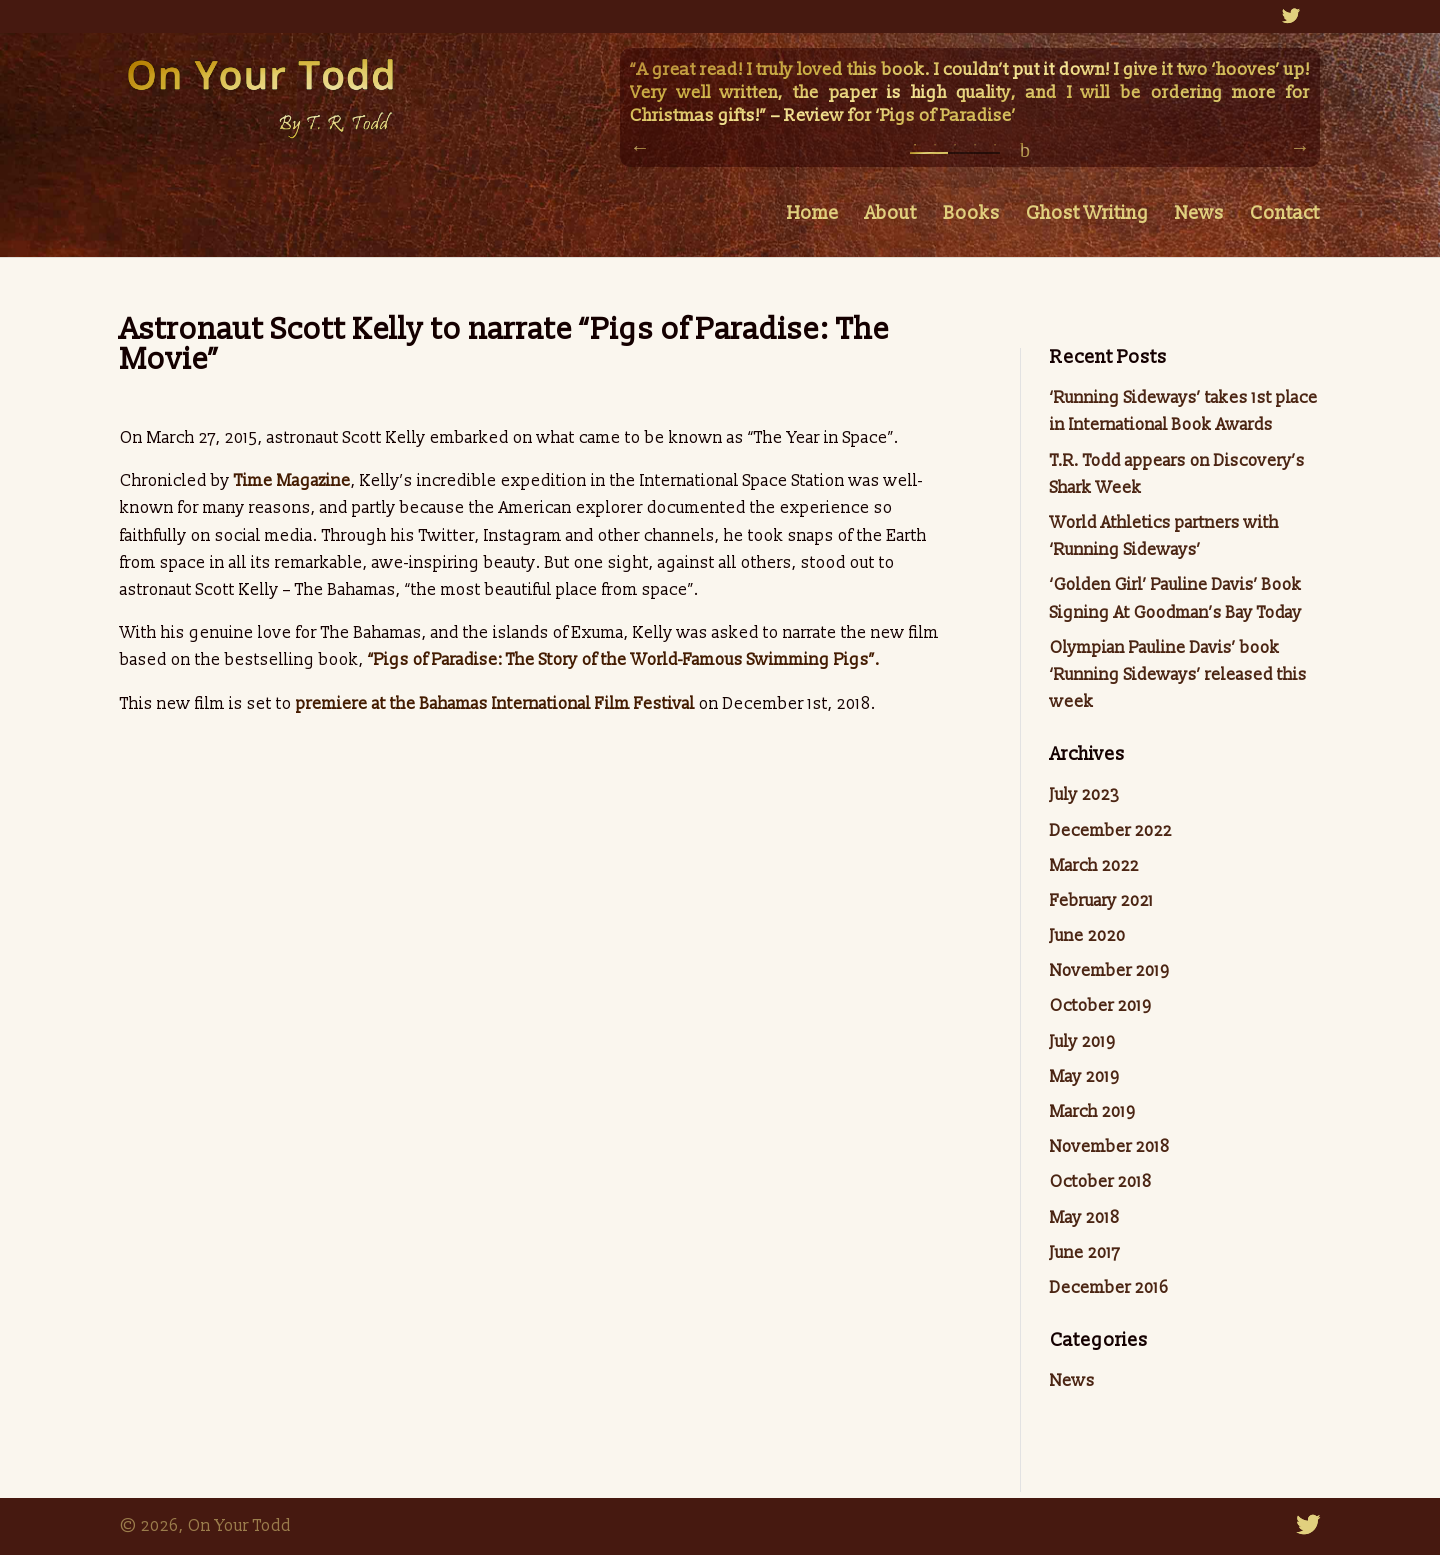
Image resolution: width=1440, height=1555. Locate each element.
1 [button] (915, 150)
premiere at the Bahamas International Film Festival (495, 704)
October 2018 (1101, 1182)
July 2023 (1085, 795)
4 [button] (975, 150)
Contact (1285, 216)
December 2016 (1109, 1288)
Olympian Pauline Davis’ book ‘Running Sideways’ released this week (1178, 675)
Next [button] (1300, 147)
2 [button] (935, 150)
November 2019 (1109, 971)
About (891, 216)
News (1199, 216)
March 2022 (1094, 866)
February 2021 (1102, 901)
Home (813, 216)
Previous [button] (640, 147)
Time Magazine (292, 481)
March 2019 (1092, 1112)
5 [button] (995, 150)
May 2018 (1085, 1218)
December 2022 (1111, 831)
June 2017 (1085, 1253)
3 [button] (955, 150)
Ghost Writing (1087, 216)
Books (971, 216)
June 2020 (1088, 936)
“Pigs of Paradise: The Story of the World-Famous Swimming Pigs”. (622, 660)
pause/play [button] (1025, 150)
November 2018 (1110, 1147)
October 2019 (1100, 1006)
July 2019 (1082, 1042)
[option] (970, 95)
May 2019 (1084, 1077)
